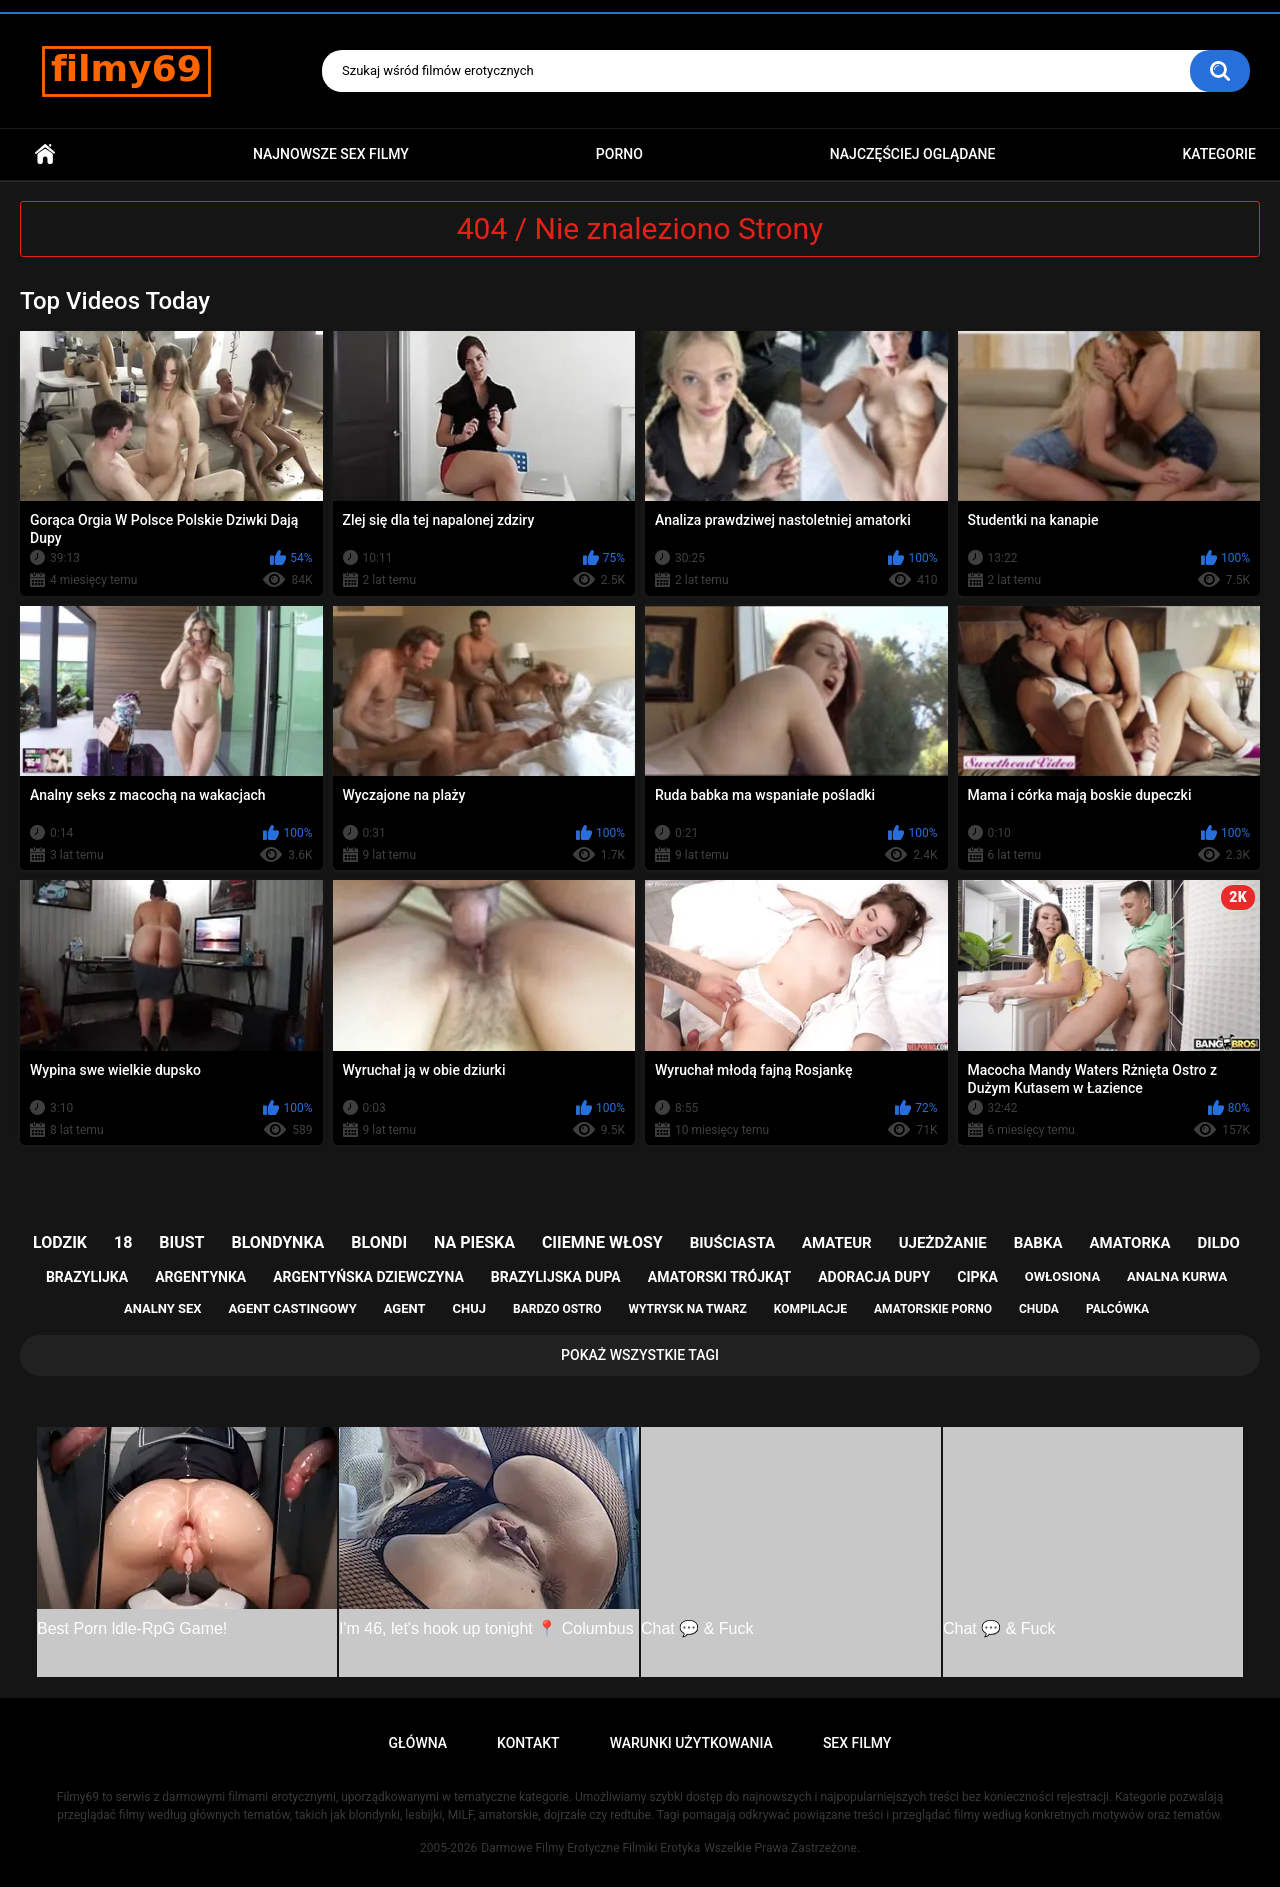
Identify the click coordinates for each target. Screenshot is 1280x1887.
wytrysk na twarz (687, 1309)
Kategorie (1219, 154)
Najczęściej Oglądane (913, 154)
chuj (470, 1308)
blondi (379, 1242)
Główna (45, 154)
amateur (837, 1243)
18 (123, 1242)
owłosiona (1062, 1276)
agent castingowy (292, 1308)
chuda (1039, 1309)
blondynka (277, 1242)
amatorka (1129, 1243)
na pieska (474, 1242)
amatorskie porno (933, 1309)
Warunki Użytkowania (691, 1743)
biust (181, 1242)
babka (1038, 1243)
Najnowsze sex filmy (331, 154)
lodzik (60, 1242)
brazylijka (87, 1277)
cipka (977, 1277)
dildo (1219, 1243)
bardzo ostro (557, 1309)
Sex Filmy (857, 1743)
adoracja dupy (874, 1277)
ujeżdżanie (943, 1243)
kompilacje (810, 1309)
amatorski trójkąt (719, 1277)
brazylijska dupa (556, 1277)
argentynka (200, 1277)
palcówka (1117, 1309)
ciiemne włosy (602, 1242)
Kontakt (528, 1743)
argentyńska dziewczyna (368, 1277)
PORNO (619, 154)
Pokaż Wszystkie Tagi (640, 1355)
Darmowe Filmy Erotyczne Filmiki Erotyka (590, 1848)
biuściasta (732, 1243)
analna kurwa (1177, 1276)
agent (405, 1308)
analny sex (163, 1308)
